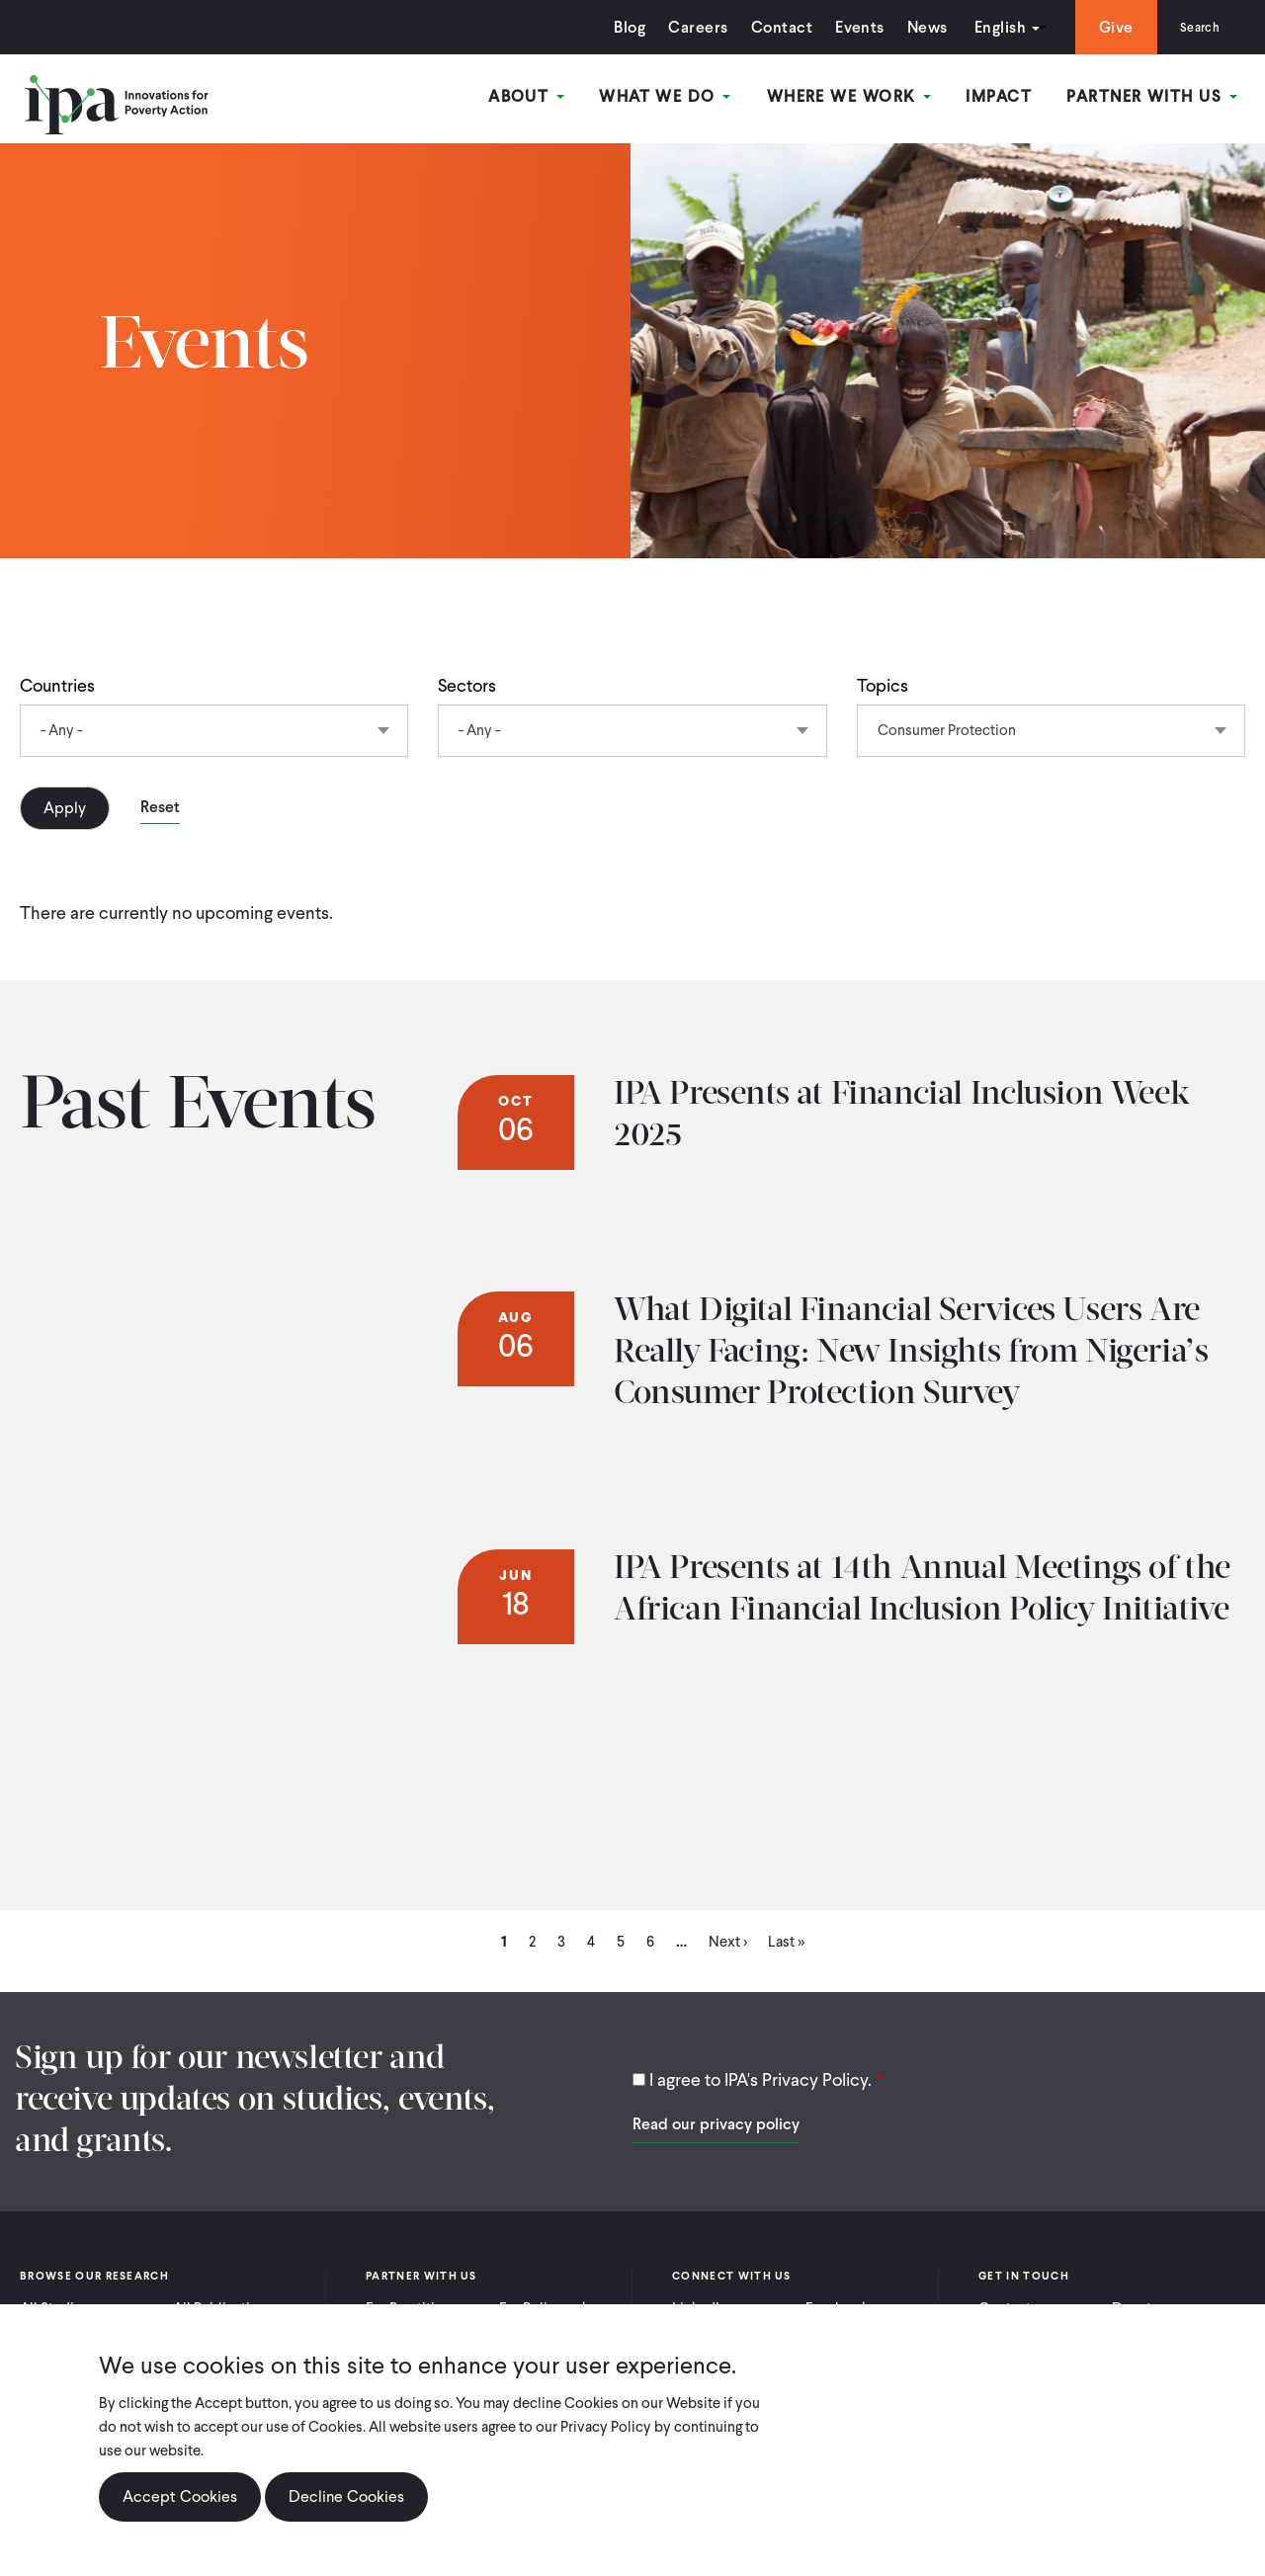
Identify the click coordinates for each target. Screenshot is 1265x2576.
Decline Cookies (346, 2496)
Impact (1005, 97)
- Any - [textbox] (61, 730)
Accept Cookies (180, 2496)
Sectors (467, 686)
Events (847, 27)
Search (1193, 27)
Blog (617, 27)
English (987, 27)
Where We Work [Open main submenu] (859, 97)
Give (1103, 27)
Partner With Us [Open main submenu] (1155, 97)
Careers (686, 27)
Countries (57, 686)
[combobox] (214, 731)
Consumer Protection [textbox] (947, 730)
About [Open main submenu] (545, 97)
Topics (882, 686)
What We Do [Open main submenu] (679, 97)
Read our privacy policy (716, 2124)
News (914, 27)
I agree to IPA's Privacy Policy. (760, 2079)
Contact (769, 27)
